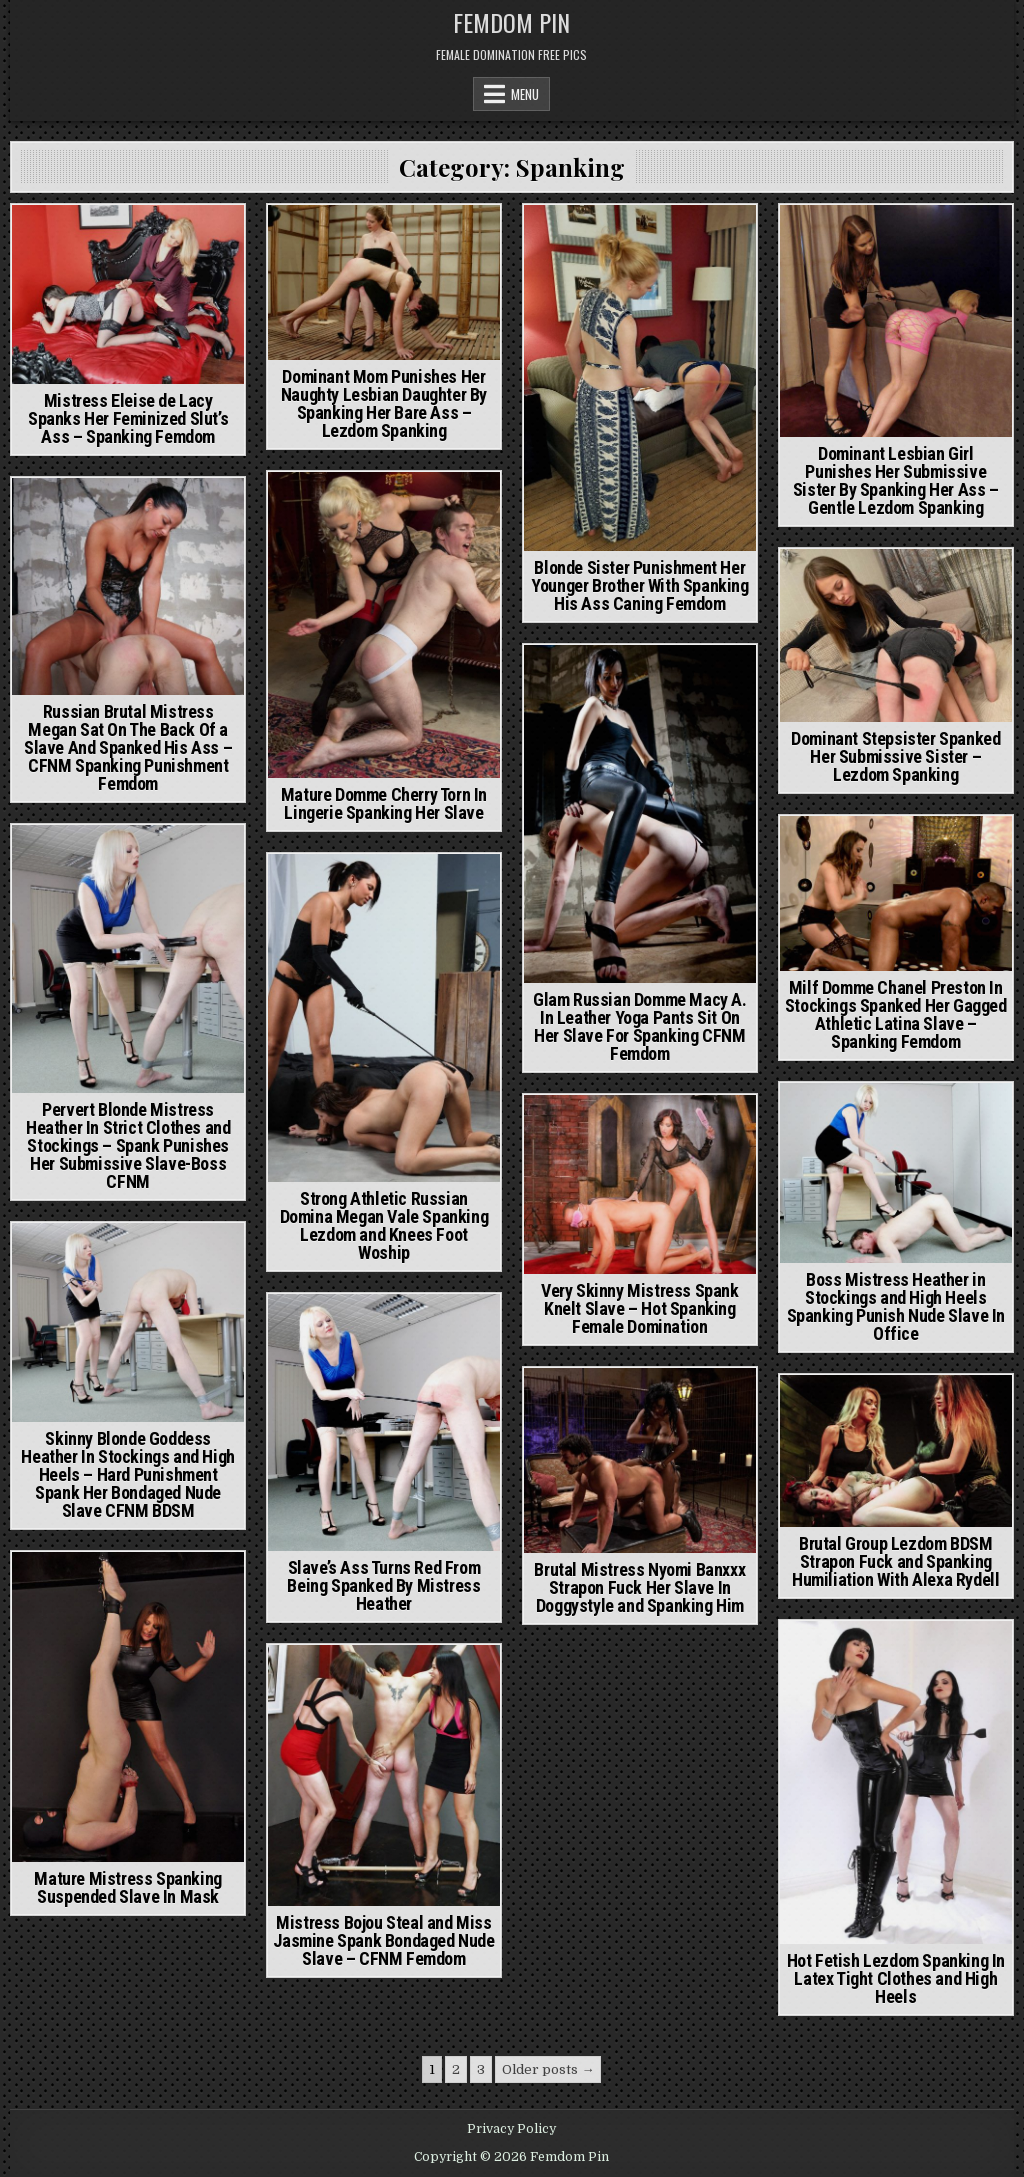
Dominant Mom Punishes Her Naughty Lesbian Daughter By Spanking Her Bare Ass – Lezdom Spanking (384, 403)
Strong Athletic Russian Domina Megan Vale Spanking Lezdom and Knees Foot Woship (384, 1225)
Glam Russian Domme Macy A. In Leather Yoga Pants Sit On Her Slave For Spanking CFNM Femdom (640, 1026)
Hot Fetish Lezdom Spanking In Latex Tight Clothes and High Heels (896, 1978)
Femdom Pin (511, 22)
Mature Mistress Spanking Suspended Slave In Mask (127, 1887)
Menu (525, 94)
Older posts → (548, 2069)
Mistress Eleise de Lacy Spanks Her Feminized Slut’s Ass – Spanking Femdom (128, 418)
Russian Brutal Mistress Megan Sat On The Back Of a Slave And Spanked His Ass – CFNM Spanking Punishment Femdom (128, 747)
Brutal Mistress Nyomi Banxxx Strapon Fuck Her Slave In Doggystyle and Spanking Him (639, 1587)
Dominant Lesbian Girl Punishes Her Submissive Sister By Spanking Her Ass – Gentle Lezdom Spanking (896, 480)
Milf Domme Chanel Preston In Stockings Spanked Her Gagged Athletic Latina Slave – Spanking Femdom (896, 1014)
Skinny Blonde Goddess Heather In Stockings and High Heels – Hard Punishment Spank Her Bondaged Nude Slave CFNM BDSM (127, 1474)
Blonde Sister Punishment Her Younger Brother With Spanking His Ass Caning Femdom (639, 585)
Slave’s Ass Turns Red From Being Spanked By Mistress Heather (383, 1585)
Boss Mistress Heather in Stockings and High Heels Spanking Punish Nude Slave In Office (896, 1306)
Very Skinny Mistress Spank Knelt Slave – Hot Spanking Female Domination (640, 1308)
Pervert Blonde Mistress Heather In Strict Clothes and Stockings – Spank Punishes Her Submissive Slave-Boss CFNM (128, 1145)
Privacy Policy (511, 2129)
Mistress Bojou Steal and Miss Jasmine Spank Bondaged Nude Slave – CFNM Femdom (383, 1940)
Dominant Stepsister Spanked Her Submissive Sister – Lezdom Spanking (895, 756)
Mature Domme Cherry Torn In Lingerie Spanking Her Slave (384, 803)
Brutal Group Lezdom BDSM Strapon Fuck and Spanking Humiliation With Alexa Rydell (895, 1561)
